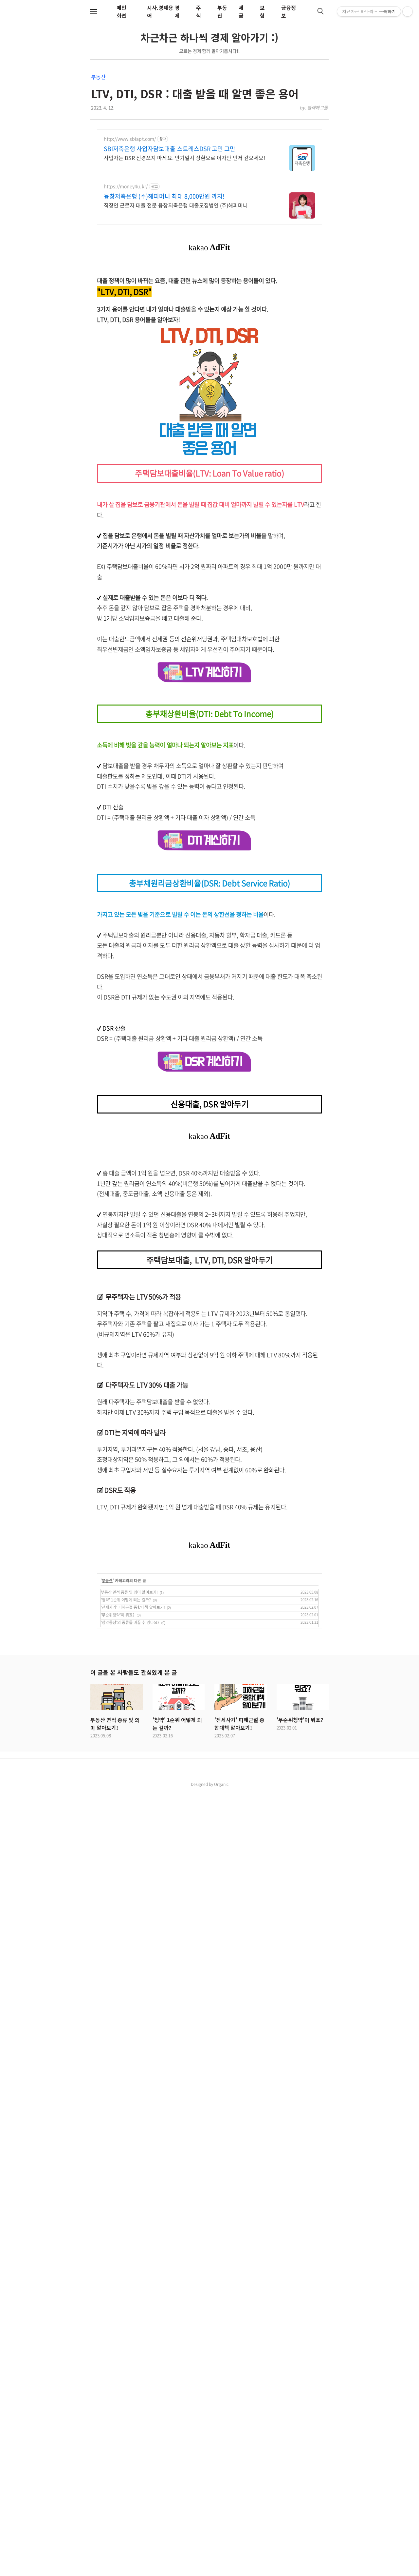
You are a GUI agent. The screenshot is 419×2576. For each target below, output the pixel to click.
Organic (221, 2568)
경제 (177, 11)
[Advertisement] (209, 315)
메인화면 (121, 11)
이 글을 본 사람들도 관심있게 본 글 (133, 2456)
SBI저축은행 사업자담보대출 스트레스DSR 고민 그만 (169, 149)
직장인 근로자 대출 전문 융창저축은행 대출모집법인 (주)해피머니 (176, 205)
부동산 (98, 77)
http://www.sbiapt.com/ (130, 139)
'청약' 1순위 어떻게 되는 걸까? (126, 2384)
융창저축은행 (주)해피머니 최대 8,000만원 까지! (164, 196)
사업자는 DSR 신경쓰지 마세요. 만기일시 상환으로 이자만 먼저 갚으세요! (184, 157)
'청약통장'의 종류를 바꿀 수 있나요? (130, 2406)
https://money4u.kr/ (126, 186)
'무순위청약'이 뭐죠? (118, 2399)
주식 (198, 11)
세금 (241, 11)
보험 (262, 11)
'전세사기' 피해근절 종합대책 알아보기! (133, 2391)
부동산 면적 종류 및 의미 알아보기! (129, 2376)
